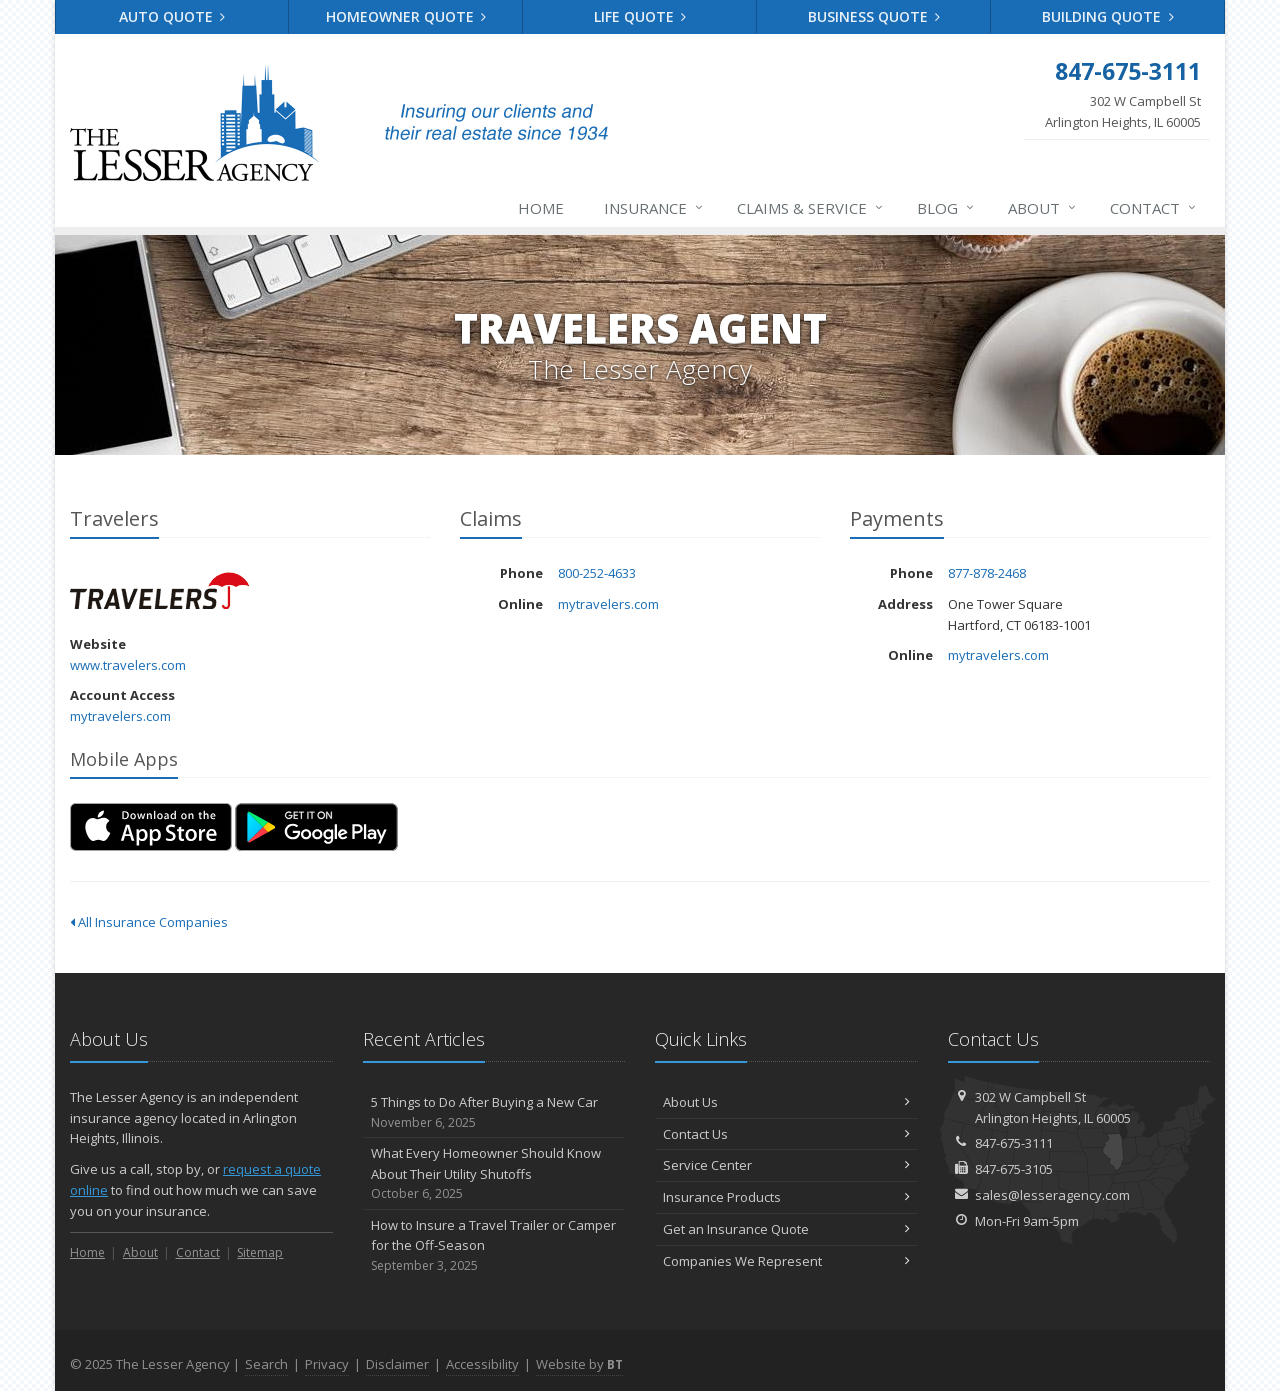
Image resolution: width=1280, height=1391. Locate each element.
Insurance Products (786, 1197)
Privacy (327, 1364)
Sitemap (260, 1252)
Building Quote (1108, 16)
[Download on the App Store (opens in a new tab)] (151, 827)
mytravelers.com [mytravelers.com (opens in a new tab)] (120, 716)
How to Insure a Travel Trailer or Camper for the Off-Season (494, 1246)
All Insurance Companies (149, 922)
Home (541, 208)
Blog (946, 208)
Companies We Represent (786, 1261)
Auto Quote (172, 16)
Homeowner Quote (406, 16)
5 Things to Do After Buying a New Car (494, 1112)
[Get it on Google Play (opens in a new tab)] (316, 827)
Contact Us (786, 1134)
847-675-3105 (1014, 1169)
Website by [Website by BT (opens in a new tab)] (579, 1364)
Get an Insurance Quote (786, 1229)
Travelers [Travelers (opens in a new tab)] (159, 590)
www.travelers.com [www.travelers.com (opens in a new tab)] (128, 665)
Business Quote (874, 16)
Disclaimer (397, 1364)
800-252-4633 (597, 573)
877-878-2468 (987, 573)
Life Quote (640, 16)
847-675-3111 (1014, 1143)
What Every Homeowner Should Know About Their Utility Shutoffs (494, 1174)
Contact (1154, 208)
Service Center (786, 1165)
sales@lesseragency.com (1052, 1195)
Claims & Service (811, 208)
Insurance (654, 208)
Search (266, 1364)
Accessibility (482, 1364)
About (1043, 208)
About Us (786, 1102)
